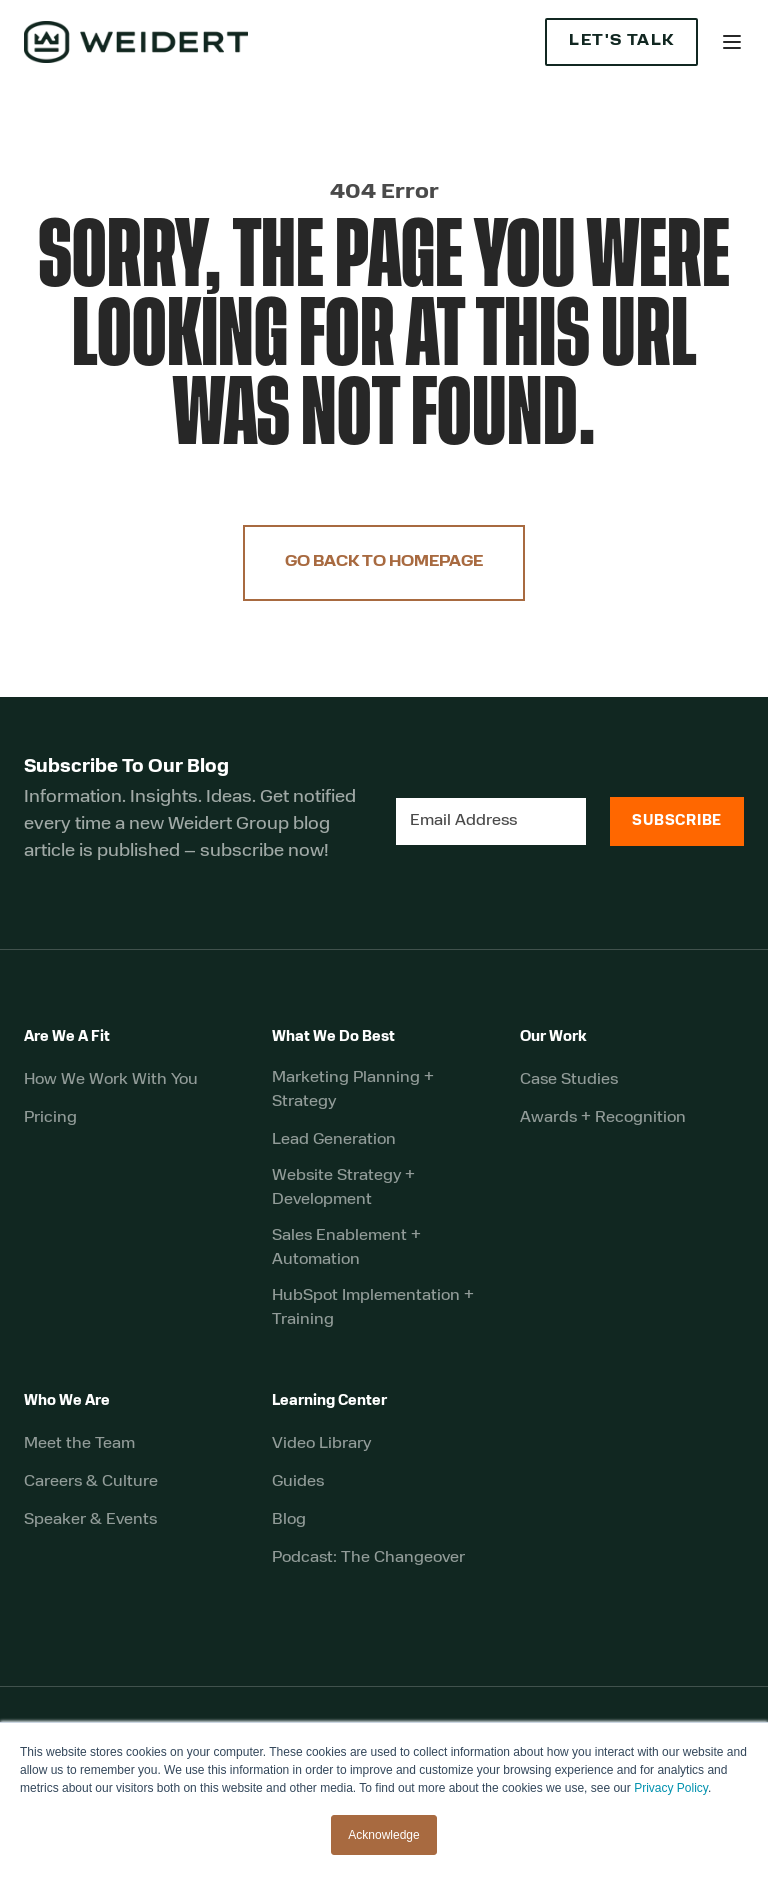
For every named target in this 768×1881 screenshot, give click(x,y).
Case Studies (569, 1080)
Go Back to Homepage (384, 562)
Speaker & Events (90, 1520)
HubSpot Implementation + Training (373, 1308)
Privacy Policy (671, 1788)
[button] (732, 42)
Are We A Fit (67, 1037)
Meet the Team (79, 1444)
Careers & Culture (91, 1482)
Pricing (50, 1118)
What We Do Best (333, 1037)
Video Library (321, 1444)
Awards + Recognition (603, 1118)
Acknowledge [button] (383, 1835)
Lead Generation (334, 1140)
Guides (298, 1482)
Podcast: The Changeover (368, 1558)
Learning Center (329, 1401)
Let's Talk (621, 41)
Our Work (553, 1037)
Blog (289, 1520)
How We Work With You (111, 1080)
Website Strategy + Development (343, 1188)
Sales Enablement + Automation (346, 1248)
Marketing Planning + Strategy (353, 1090)
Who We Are (67, 1401)
